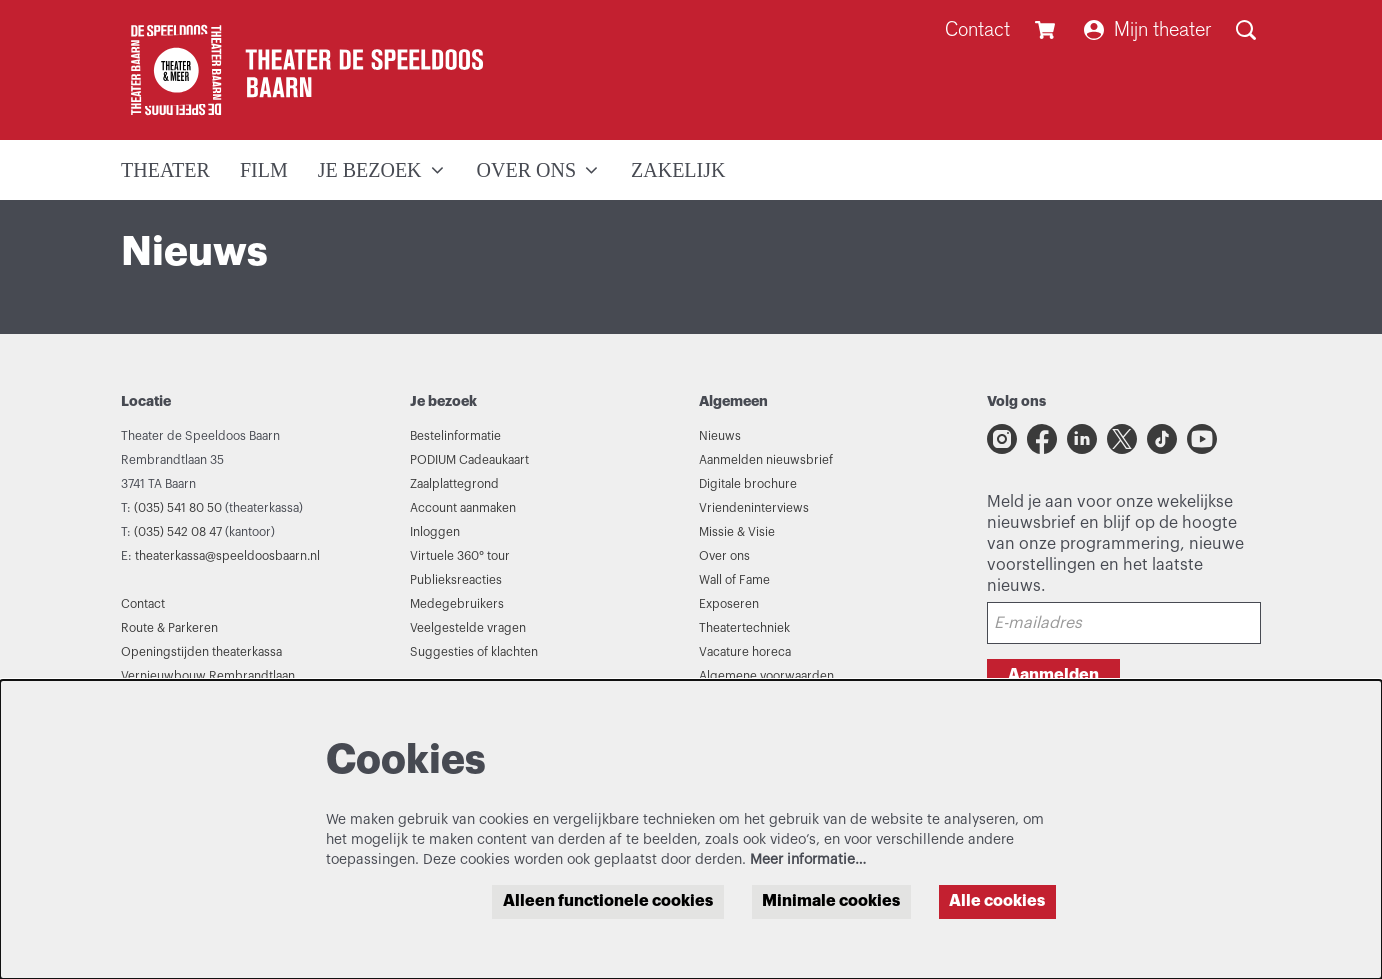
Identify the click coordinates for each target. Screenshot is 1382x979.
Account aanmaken (463, 508)
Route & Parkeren (169, 628)
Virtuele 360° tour (460, 556)
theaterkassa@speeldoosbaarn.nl (227, 556)
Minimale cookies (831, 901)
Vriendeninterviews (754, 508)
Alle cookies (997, 901)
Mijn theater (1147, 29)
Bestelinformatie (455, 436)
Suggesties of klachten (474, 652)
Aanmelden (1053, 675)
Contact (977, 29)
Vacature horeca (745, 652)
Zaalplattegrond (454, 484)
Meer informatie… (808, 860)
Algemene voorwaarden (766, 676)
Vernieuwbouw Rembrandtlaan (208, 676)
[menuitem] (165, 170)
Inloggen (435, 532)
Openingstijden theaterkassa (201, 652)
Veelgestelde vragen (468, 628)
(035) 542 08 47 (178, 532)
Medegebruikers (457, 604)
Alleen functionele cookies (608, 901)
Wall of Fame (734, 580)
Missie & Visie (737, 532)
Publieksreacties (456, 580)
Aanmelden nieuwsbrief (766, 460)
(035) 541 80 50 (178, 508)
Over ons (724, 556)
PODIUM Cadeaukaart (469, 460)
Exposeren (729, 604)
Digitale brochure (748, 484)
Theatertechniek (744, 628)
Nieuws (720, 436)
